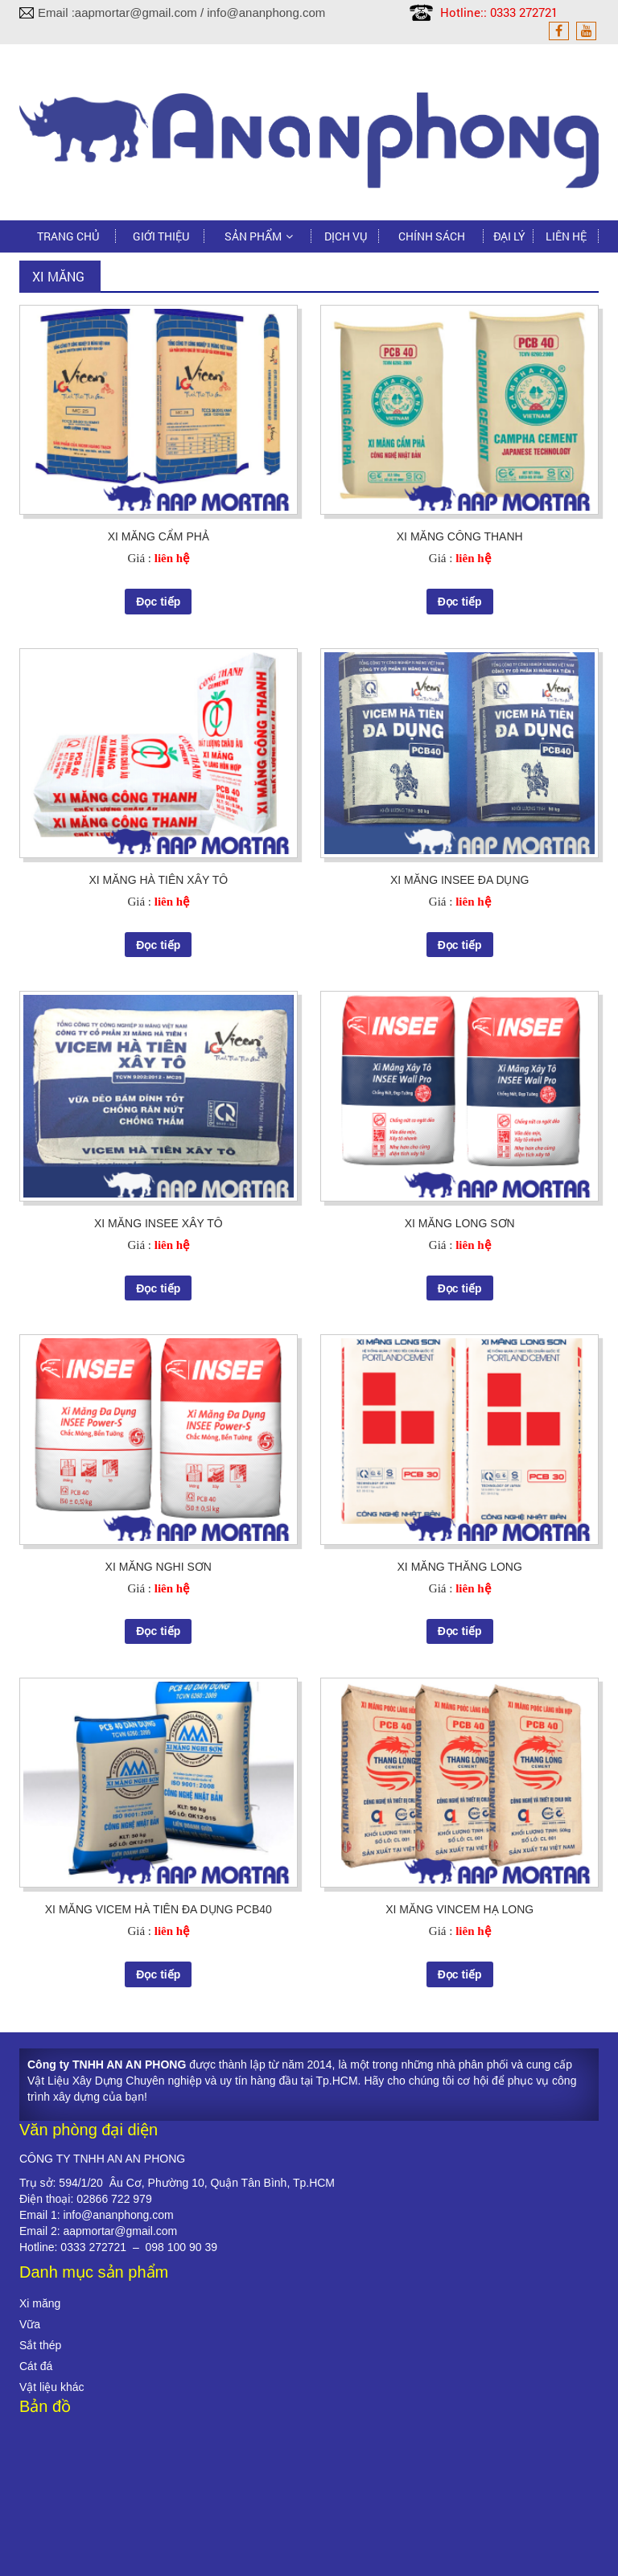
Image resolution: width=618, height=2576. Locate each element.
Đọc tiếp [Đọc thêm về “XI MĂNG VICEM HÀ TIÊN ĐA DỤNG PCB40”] (158, 1974)
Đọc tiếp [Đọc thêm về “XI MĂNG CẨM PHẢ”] (158, 601)
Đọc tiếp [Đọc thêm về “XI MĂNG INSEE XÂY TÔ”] (158, 1288)
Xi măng (39, 2303)
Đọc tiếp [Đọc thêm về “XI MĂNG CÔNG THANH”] (460, 601)
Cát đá (35, 2366)
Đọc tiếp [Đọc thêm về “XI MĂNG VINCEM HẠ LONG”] (460, 1974)
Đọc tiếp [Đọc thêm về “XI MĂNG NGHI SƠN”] (158, 1631)
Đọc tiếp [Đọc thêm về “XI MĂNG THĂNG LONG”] (460, 1631)
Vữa (29, 2324)
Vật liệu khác (51, 2387)
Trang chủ (68, 236)
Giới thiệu (161, 236)
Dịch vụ (345, 236)
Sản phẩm (253, 236)
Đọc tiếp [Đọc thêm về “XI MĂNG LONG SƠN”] (460, 1288)
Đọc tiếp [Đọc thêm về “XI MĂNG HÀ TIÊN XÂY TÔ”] (158, 945)
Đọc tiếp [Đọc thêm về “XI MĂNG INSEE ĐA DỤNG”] (460, 945)
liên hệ (171, 558)
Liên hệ (566, 236)
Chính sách (431, 236)
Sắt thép (40, 2345)
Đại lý (509, 236)
